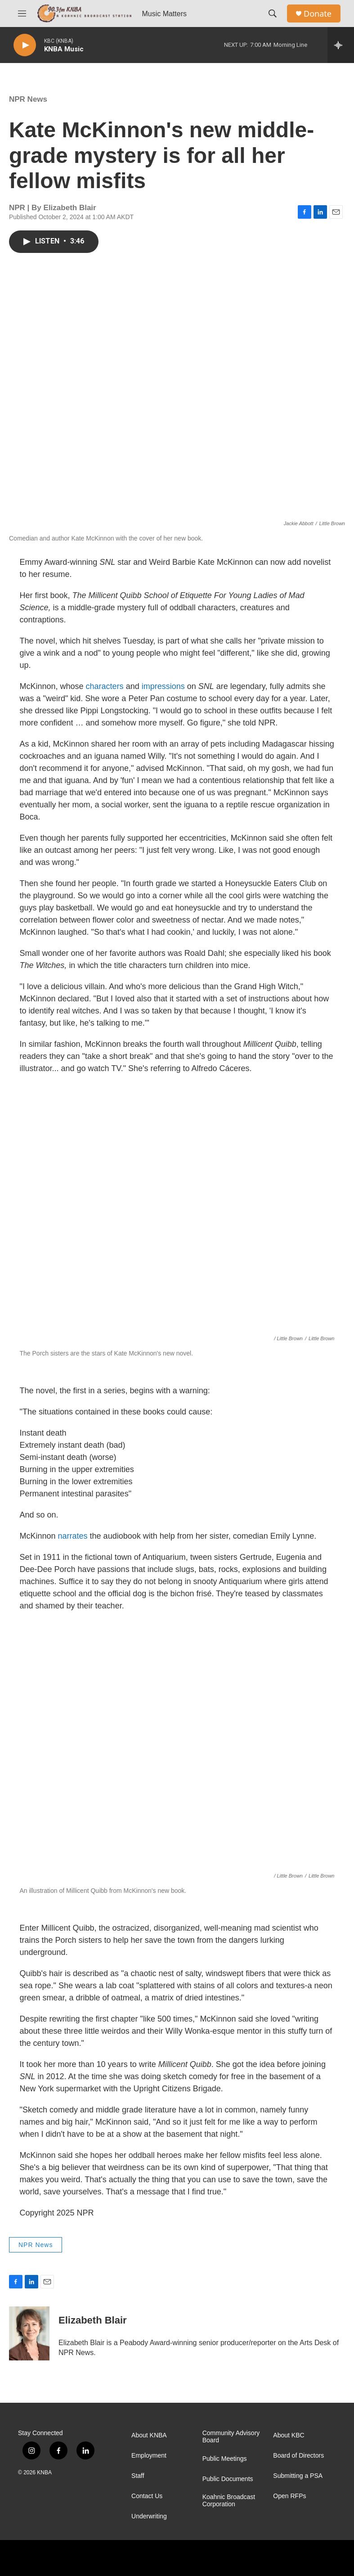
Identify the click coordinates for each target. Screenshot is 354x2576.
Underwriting (149, 2516)
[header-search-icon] (272, 13)
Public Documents (227, 2479)
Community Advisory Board (231, 2437)
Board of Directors (298, 2455)
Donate (318, 13)
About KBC (288, 2435)
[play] (25, 45)
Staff (137, 2475)
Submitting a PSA (298, 2475)
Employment (148, 2455)
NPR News (28, 99)
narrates (73, 1535)
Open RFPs (289, 2496)
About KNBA (149, 2435)
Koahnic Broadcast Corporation (228, 2501)
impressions (163, 686)
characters (105, 686)
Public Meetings (224, 2458)
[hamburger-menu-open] (22, 14)
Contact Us (146, 2496)
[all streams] (340, 45)
